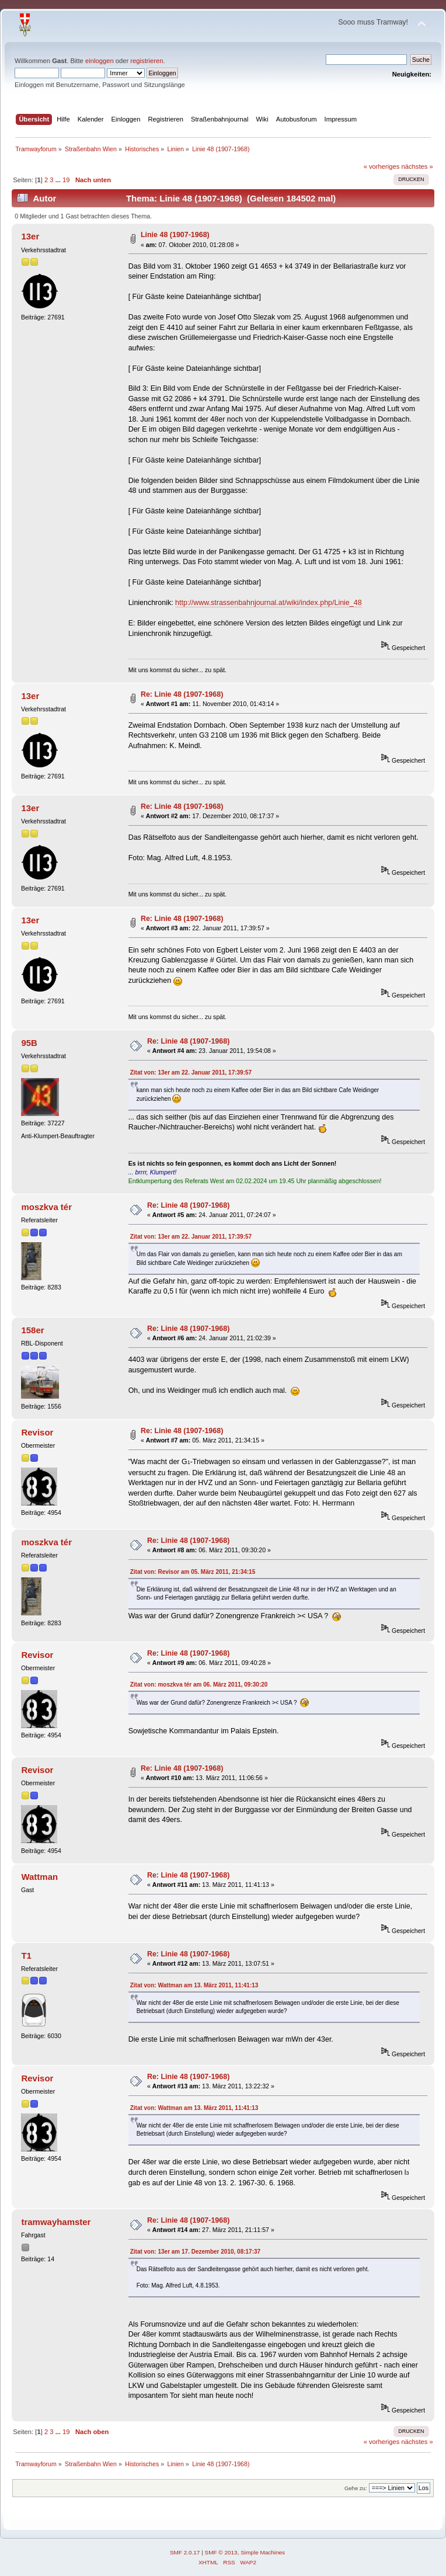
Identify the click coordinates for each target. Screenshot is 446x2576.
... (58, 179)
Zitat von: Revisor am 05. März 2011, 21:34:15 (193, 1572)
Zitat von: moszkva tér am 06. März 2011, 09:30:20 (199, 1684)
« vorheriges (382, 166)
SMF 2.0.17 (185, 2552)
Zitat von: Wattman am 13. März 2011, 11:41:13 (194, 1985)
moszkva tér (46, 1207)
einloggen (99, 60)
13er (30, 236)
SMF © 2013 (221, 2552)
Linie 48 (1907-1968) (175, 235)
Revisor (37, 1432)
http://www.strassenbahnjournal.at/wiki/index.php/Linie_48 (268, 603)
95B (29, 1043)
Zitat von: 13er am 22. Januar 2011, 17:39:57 (191, 1072)
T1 (26, 1955)
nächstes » (417, 166)
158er (32, 1330)
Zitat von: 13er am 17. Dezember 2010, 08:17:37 (195, 2251)
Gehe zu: (355, 2488)
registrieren (146, 60)
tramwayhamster (55, 2222)
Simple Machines (263, 2552)
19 (65, 179)
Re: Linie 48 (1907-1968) (182, 694)
